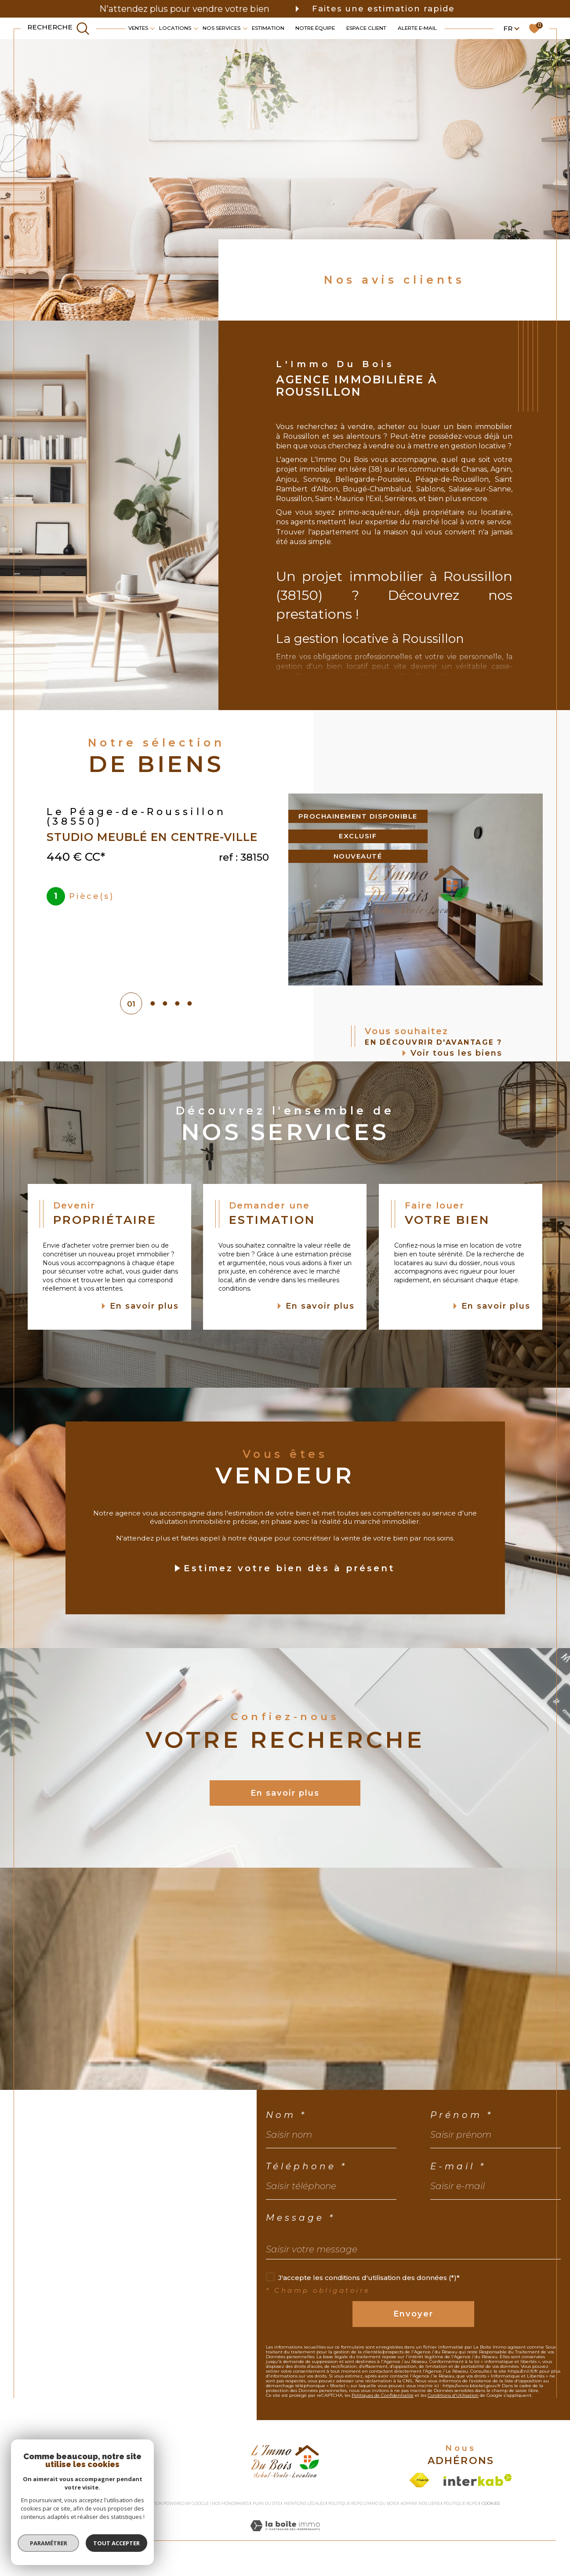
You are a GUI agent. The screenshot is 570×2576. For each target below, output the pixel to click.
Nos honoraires (230, 2503)
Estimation (268, 28)
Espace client (366, 28)
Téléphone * (306, 2166)
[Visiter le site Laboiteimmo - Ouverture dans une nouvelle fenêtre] (285, 2535)
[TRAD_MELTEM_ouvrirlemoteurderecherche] (58, 28)
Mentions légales (304, 2503)
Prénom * (461, 2115)
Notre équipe (315, 28)
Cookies (491, 2503)
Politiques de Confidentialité (383, 2395)
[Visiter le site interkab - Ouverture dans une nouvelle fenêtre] (477, 2480)
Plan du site (266, 2503)
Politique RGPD (460, 2503)
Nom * (286, 2115)
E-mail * (458, 2166)
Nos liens (429, 2503)
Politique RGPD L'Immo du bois (362, 2503)
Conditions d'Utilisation (453, 2395)
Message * (300, 2217)
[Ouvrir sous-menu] (152, 28)
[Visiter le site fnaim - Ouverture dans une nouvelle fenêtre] (419, 2480)
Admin (407, 2503)
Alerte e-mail (417, 28)
